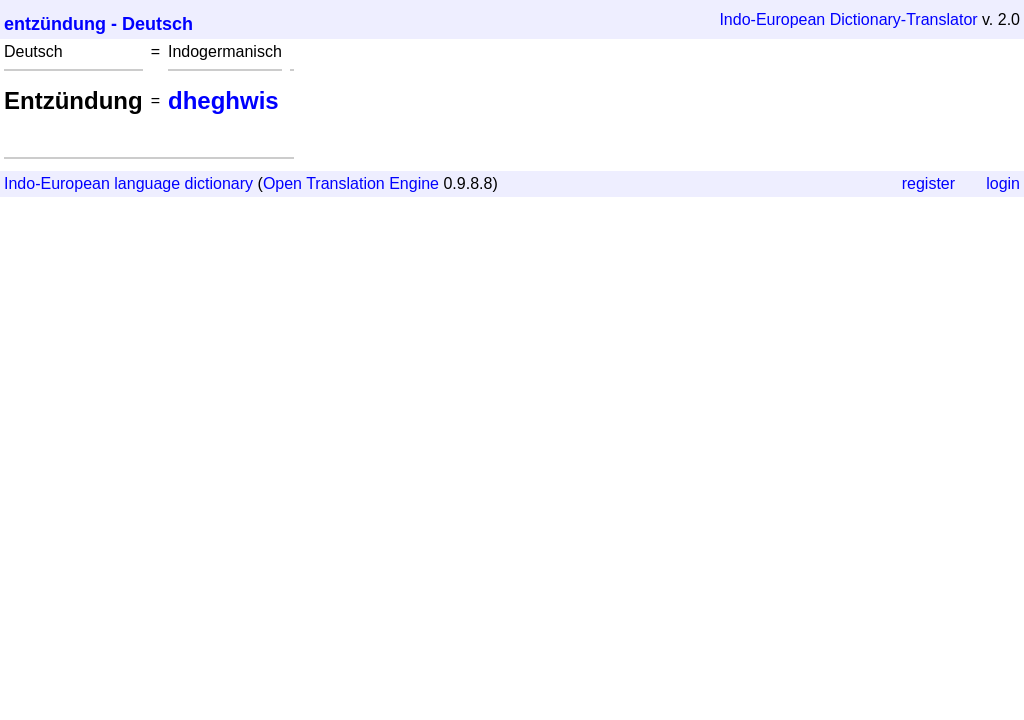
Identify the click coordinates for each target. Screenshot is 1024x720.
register (928, 183)
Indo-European (772, 19)
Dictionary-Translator (904, 19)
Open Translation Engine (351, 183)
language (147, 183)
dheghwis (223, 100)
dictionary (219, 183)
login (1003, 183)
